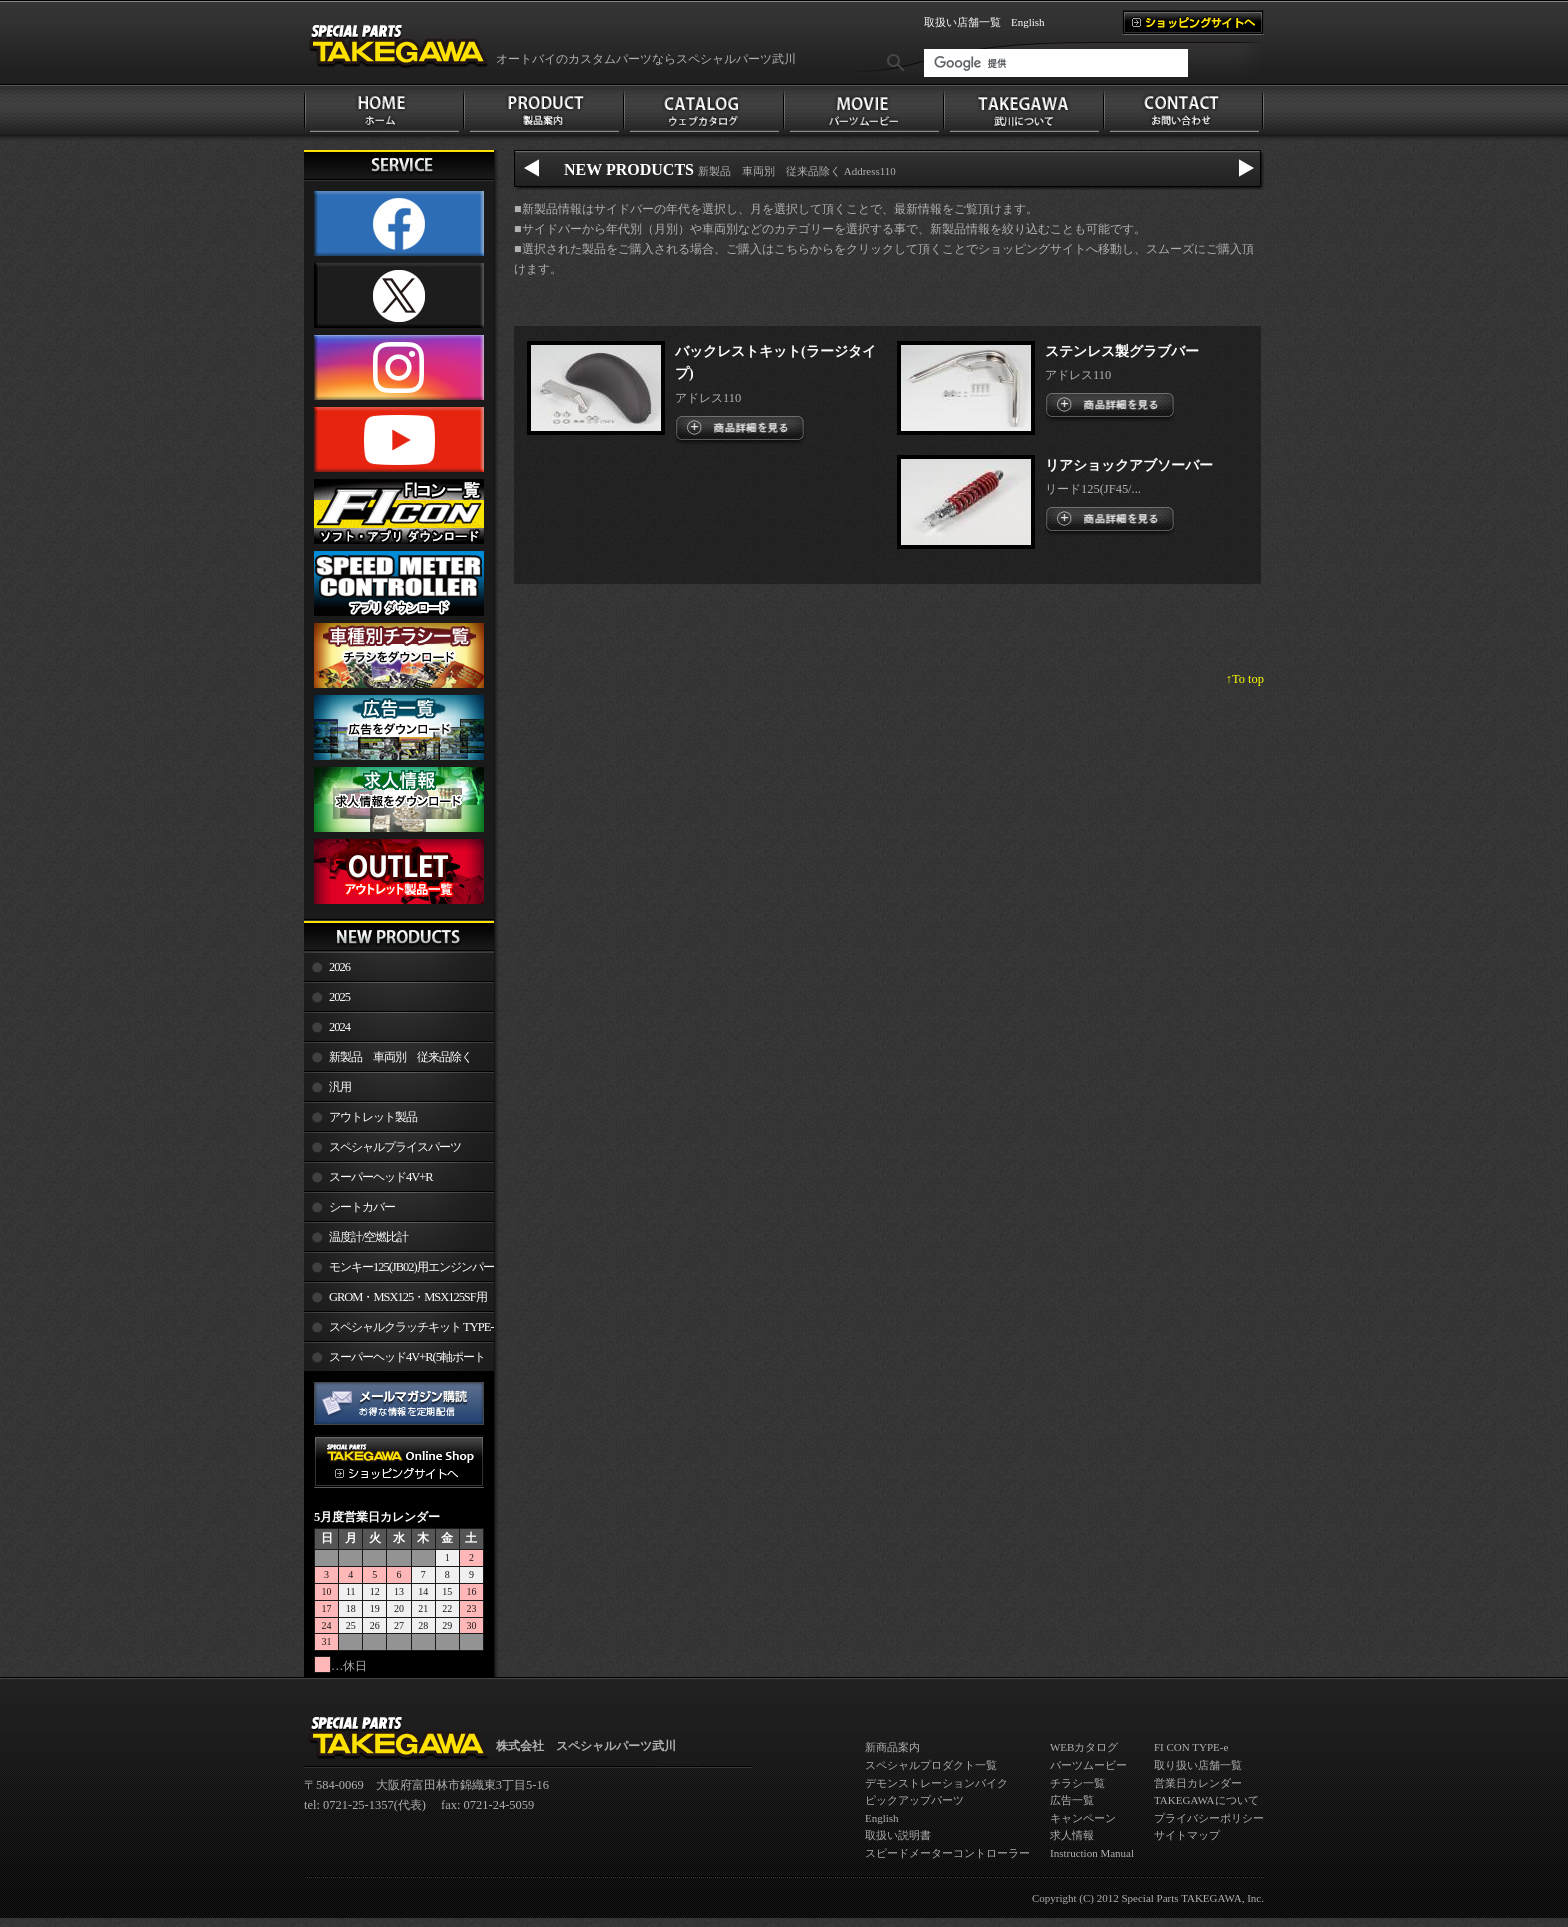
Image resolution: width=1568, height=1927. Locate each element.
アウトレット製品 (373, 1117)
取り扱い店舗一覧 (1198, 1765)
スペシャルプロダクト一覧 (931, 1765)
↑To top (1245, 679)
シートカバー (362, 1207)
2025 (339, 997)
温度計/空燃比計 (368, 1237)
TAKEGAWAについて (1206, 1800)
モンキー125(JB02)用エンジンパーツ (399, 1271)
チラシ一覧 (1077, 1783)
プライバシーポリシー (1209, 1818)
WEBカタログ (1084, 1747)
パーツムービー (1088, 1765)
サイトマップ (1187, 1835)
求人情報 (1072, 1835)
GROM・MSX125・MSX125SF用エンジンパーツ (395, 1301)
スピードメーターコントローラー (947, 1853)
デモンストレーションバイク (936, 1783)
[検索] (1056, 63)
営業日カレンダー (1198, 1783)
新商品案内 (892, 1747)
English (1028, 22)
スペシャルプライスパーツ (395, 1147)
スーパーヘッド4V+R (381, 1177)
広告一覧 (1072, 1800)
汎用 (340, 1087)
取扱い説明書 (898, 1835)
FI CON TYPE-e (1191, 1747)
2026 (339, 967)
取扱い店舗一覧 (962, 22)
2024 (339, 1027)
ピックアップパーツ (914, 1800)
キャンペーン (1083, 1818)
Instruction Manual (1092, 1853)
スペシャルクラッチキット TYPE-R (398, 1331)
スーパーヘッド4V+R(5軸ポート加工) (394, 1361)
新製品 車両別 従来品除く (400, 1057)
